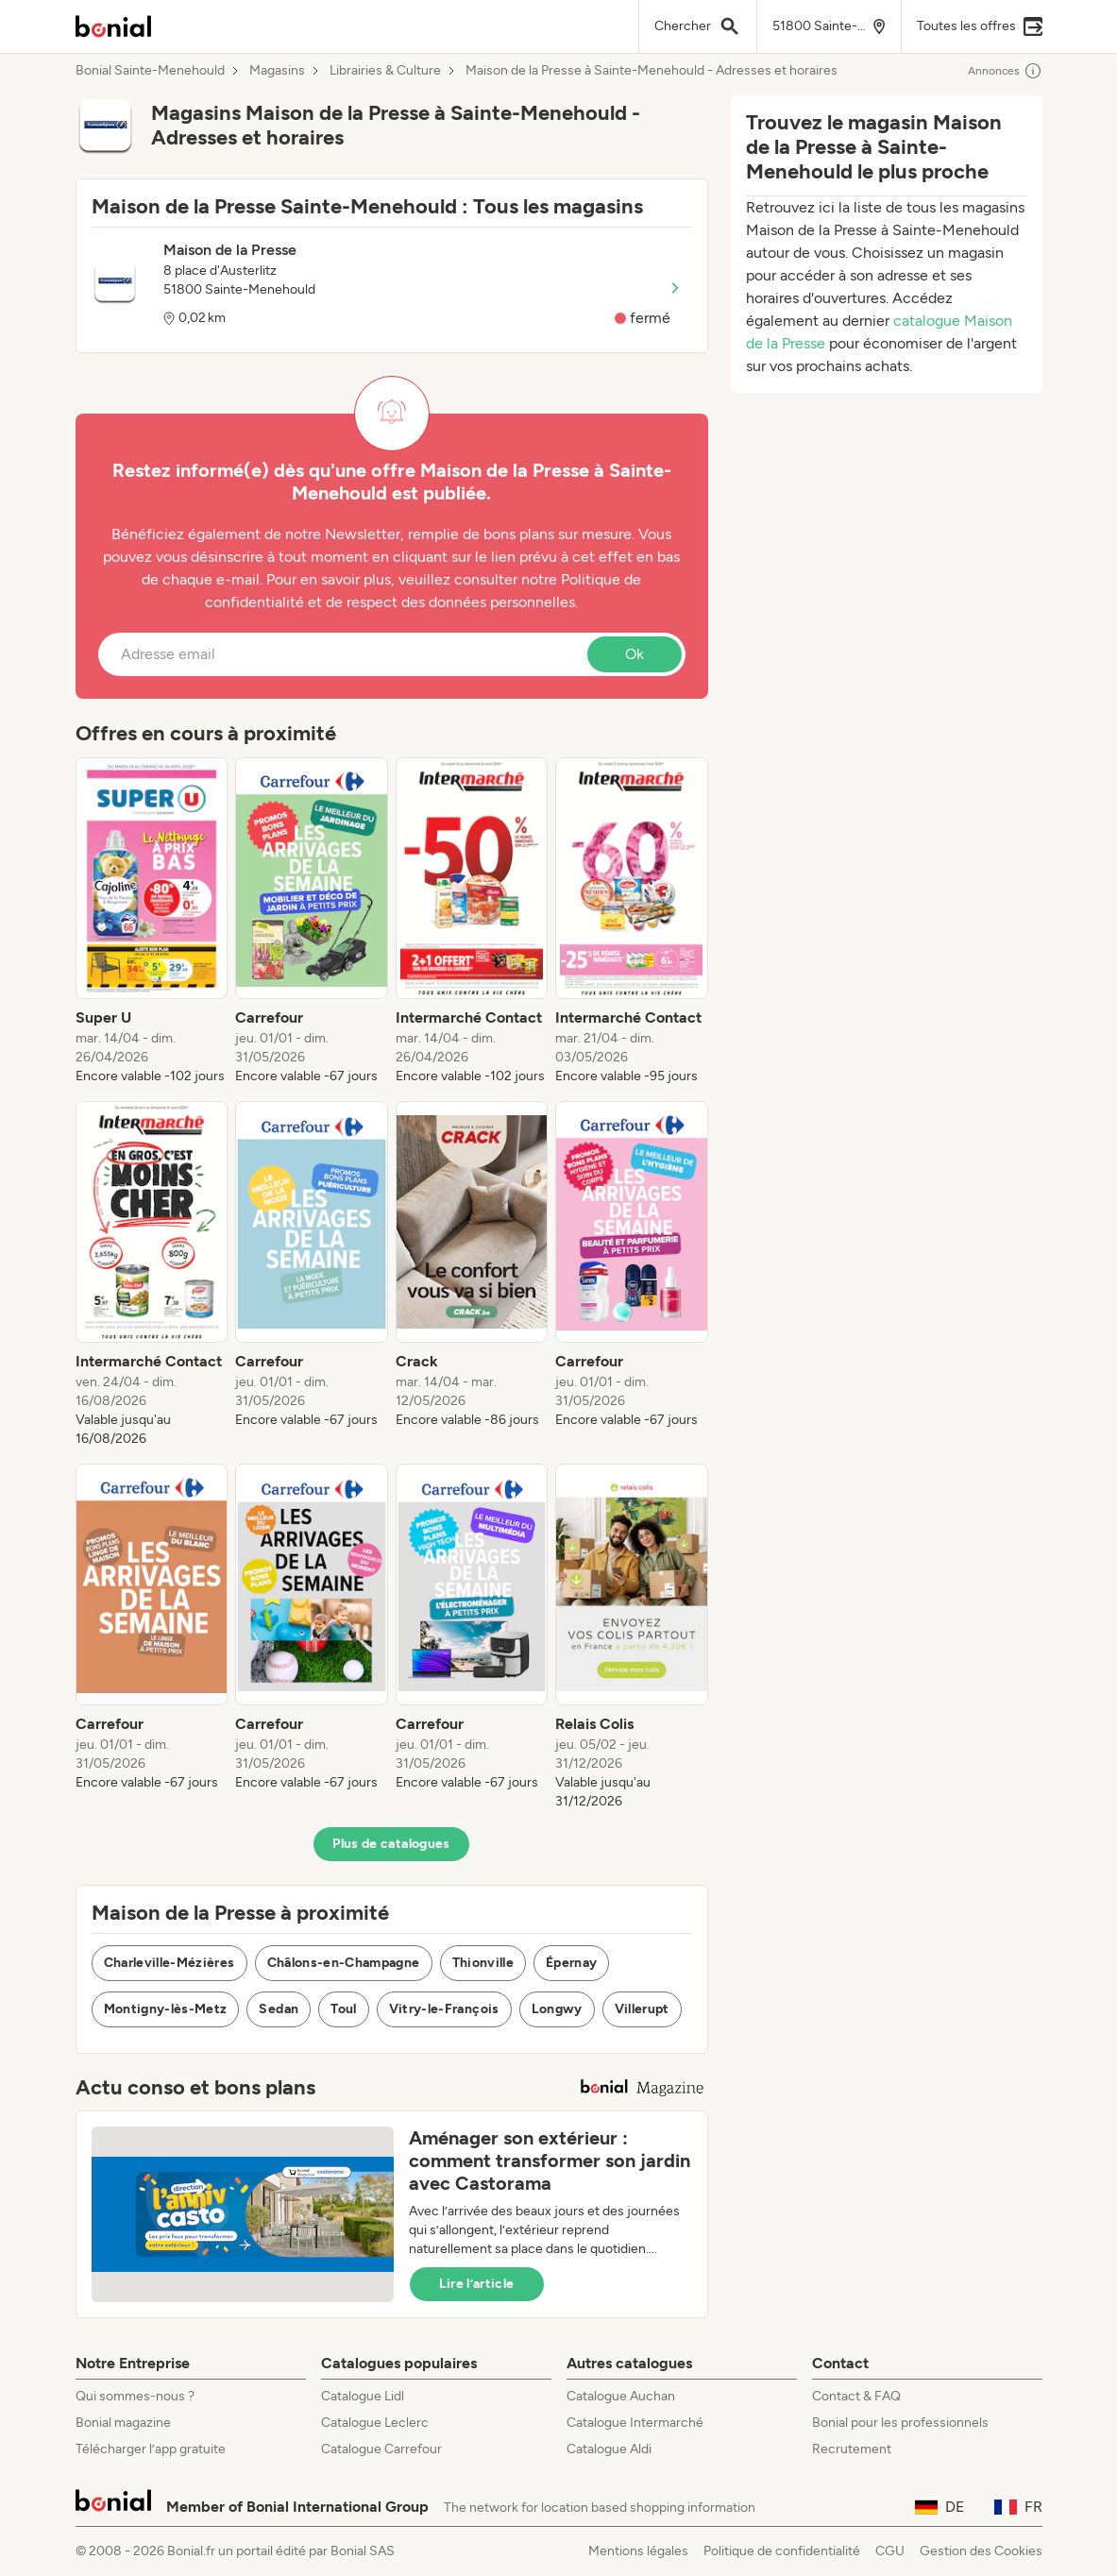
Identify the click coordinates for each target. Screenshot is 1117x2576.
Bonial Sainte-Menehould (150, 70)
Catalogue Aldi (609, 2449)
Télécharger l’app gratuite (151, 2449)
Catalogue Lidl (362, 2396)
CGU (890, 2551)
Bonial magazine (123, 2423)
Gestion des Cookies (981, 2551)
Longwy (557, 2009)
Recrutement (851, 2449)
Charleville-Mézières (169, 1963)
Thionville (483, 1963)
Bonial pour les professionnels (900, 2423)
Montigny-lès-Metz (166, 2009)
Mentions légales (638, 2551)
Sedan (278, 2009)
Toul (343, 2009)
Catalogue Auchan (621, 2396)
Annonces (1005, 70)
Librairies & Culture (385, 70)
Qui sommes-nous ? (135, 2396)
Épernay (571, 1963)
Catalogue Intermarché (635, 2423)
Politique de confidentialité (781, 2551)
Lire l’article (477, 2284)
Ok (634, 654)
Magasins (277, 70)
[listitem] (152, 921)
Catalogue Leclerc (375, 2423)
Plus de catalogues (390, 1844)
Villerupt (642, 2009)
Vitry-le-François (444, 2009)
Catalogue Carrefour (381, 2449)
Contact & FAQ (856, 2396)
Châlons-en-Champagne (343, 1963)
